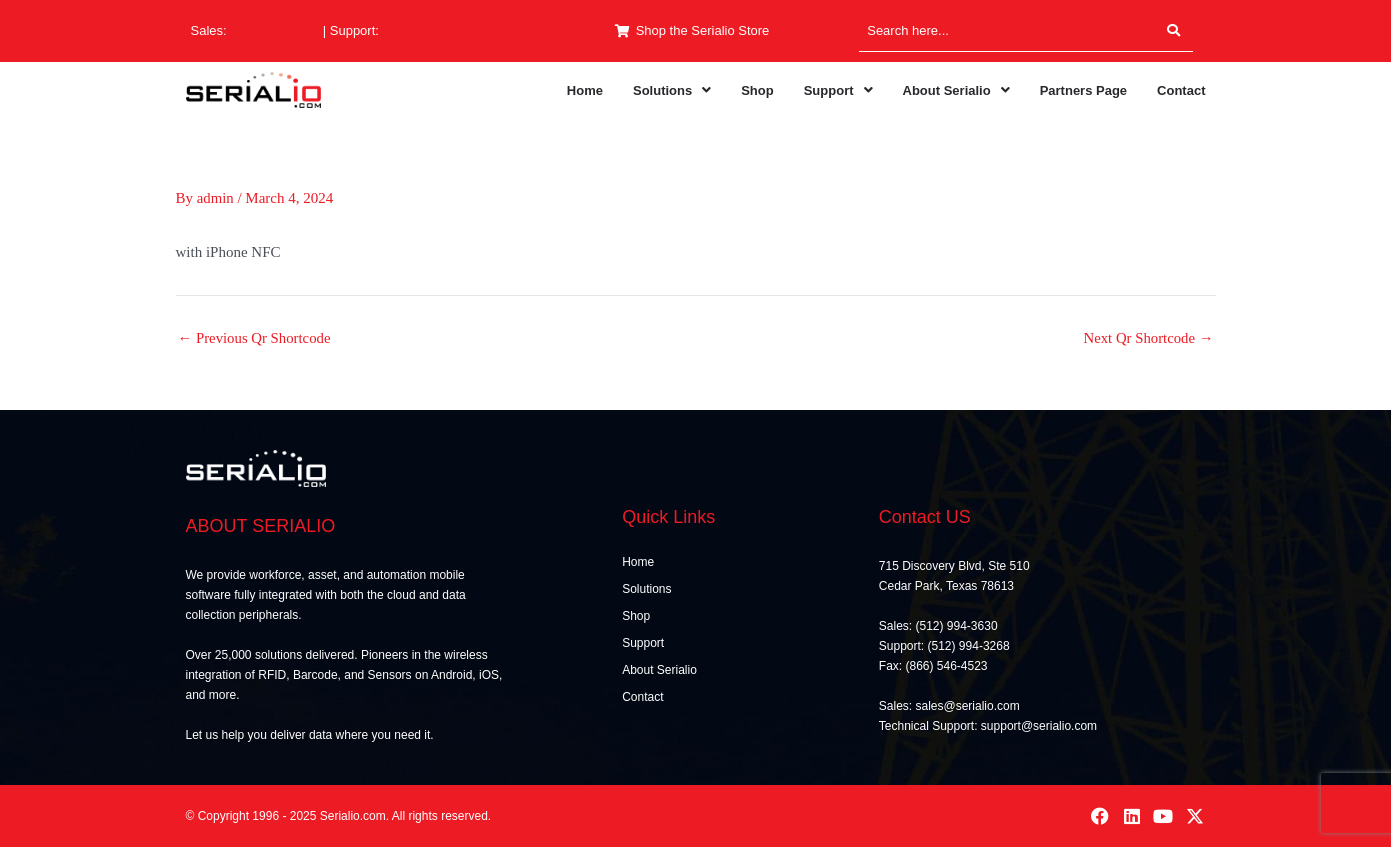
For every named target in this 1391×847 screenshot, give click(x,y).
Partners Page (1083, 90)
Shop (757, 90)
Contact (1181, 90)
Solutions (672, 90)
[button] (672, 90)
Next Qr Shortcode (1147, 338)
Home (585, 90)
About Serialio (956, 90)
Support (838, 90)
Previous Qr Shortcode (255, 338)
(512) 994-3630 (274, 30)
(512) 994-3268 (427, 30)
